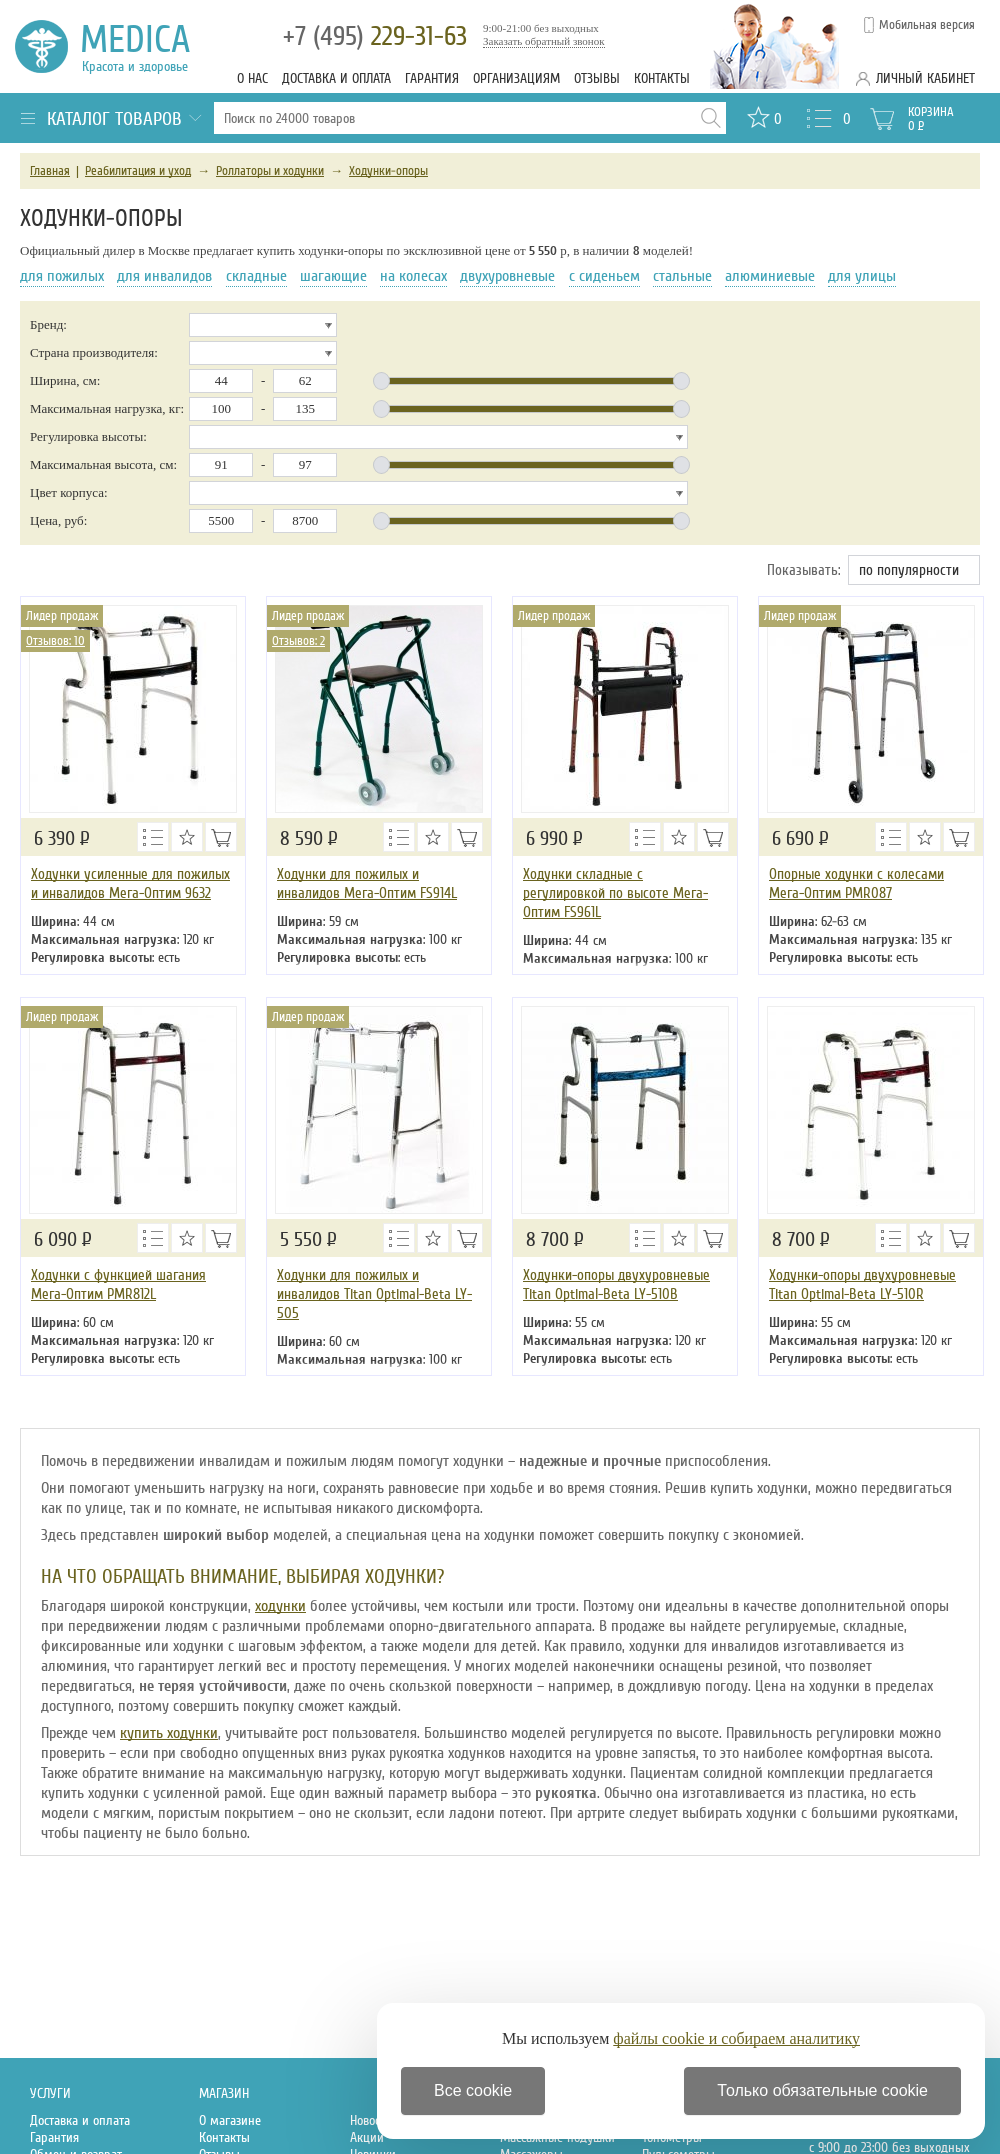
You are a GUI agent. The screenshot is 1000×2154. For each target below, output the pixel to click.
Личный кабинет (925, 78)
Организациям (516, 78)
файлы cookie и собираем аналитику (736, 2038)
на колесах (413, 276)
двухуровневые (507, 276)
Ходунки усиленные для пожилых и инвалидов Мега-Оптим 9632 (130, 883)
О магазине (230, 2120)
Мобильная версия (927, 25)
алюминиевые (770, 276)
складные (256, 276)
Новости (371, 2120)
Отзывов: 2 (298, 641)
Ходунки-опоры (388, 171)
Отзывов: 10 (55, 641)
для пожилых (62, 276)
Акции (367, 2137)
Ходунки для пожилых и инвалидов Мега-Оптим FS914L (367, 883)
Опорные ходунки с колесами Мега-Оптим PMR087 (856, 883)
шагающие (333, 276)
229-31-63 (375, 36)
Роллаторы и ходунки (270, 171)
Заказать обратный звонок (544, 41)
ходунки (280, 1606)
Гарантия (432, 78)
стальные (682, 276)
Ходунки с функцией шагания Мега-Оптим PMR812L (118, 1284)
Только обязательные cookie (822, 2090)
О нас (252, 78)
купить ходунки (169, 1733)
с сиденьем (604, 276)
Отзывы (597, 78)
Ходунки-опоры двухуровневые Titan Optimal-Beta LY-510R (862, 1284)
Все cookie (473, 2090)
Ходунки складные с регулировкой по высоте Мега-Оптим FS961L (615, 893)
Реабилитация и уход (138, 171)
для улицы (862, 276)
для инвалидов (164, 276)
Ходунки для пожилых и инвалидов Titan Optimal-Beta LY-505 (374, 1294)
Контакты (662, 78)
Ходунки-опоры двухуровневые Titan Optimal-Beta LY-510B (616, 1284)
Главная (50, 171)
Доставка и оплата (336, 78)
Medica (146, 46)
